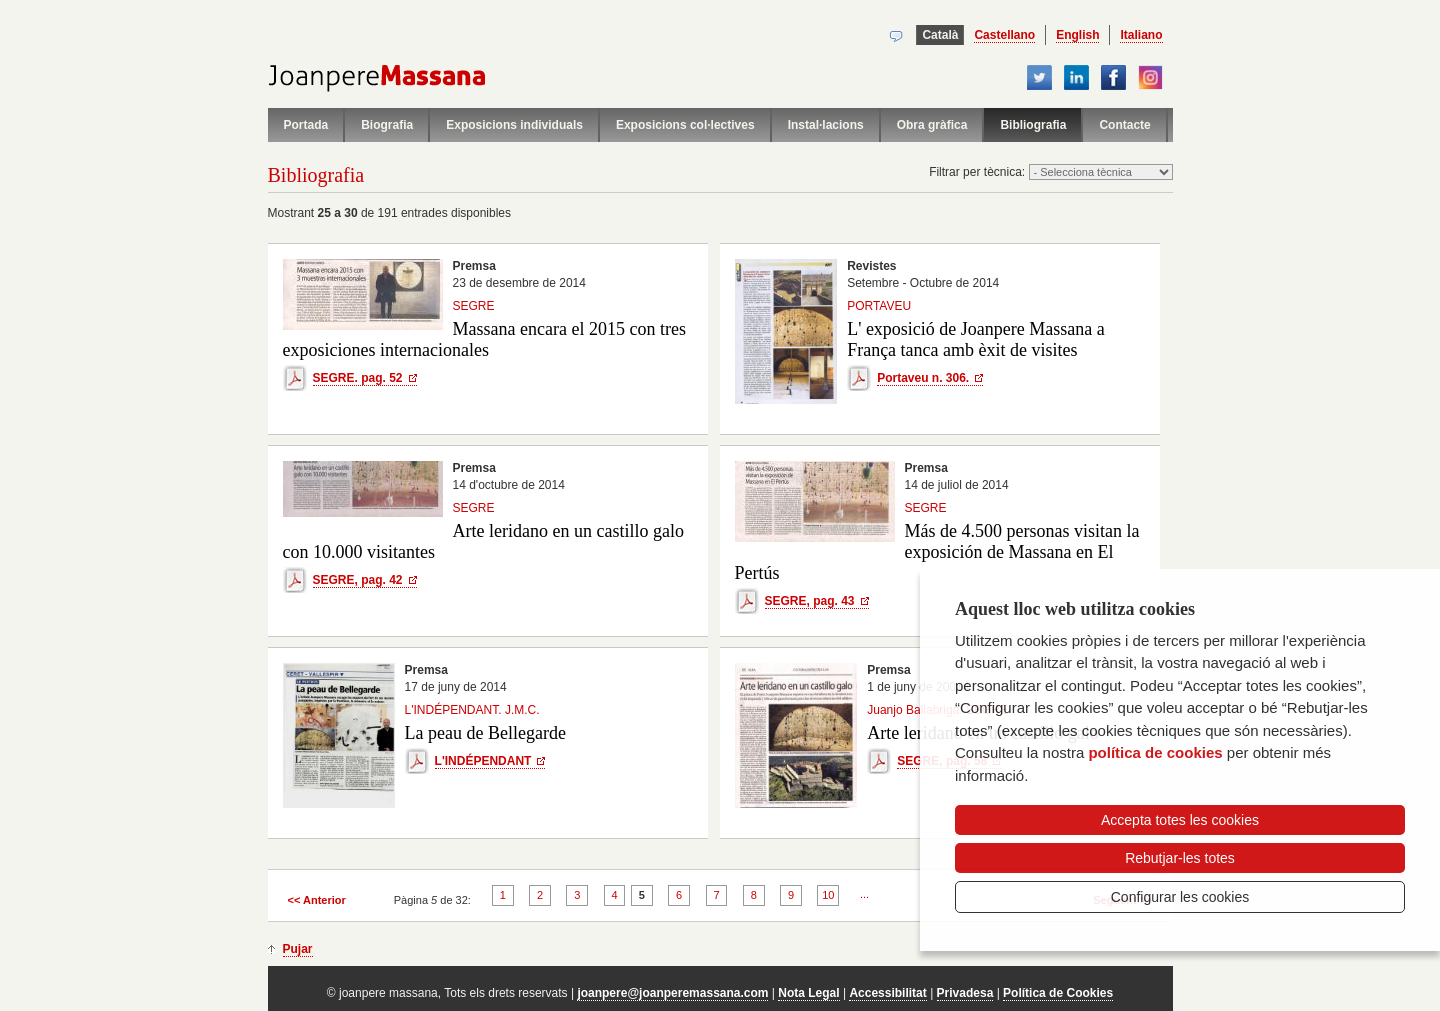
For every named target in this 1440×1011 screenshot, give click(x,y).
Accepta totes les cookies (1180, 820)
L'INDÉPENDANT (483, 761)
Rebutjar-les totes (1180, 858)
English (1077, 35)
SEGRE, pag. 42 (358, 580)
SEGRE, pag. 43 (810, 601)
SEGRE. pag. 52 (358, 378)
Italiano (1141, 35)
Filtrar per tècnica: (978, 172)
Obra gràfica (932, 125)
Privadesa (965, 993)
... (864, 894)
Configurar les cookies (1180, 897)
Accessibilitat (887, 993)
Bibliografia (1033, 125)
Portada (306, 125)
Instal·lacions (826, 125)
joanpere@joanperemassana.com (672, 993)
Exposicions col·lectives (685, 125)
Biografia (387, 125)
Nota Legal (808, 993)
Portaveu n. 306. (923, 378)
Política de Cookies (1058, 993)
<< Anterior (317, 900)
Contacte (1124, 125)
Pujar (298, 949)
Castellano (1004, 35)
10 (828, 895)
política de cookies (1155, 752)
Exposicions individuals (514, 125)
